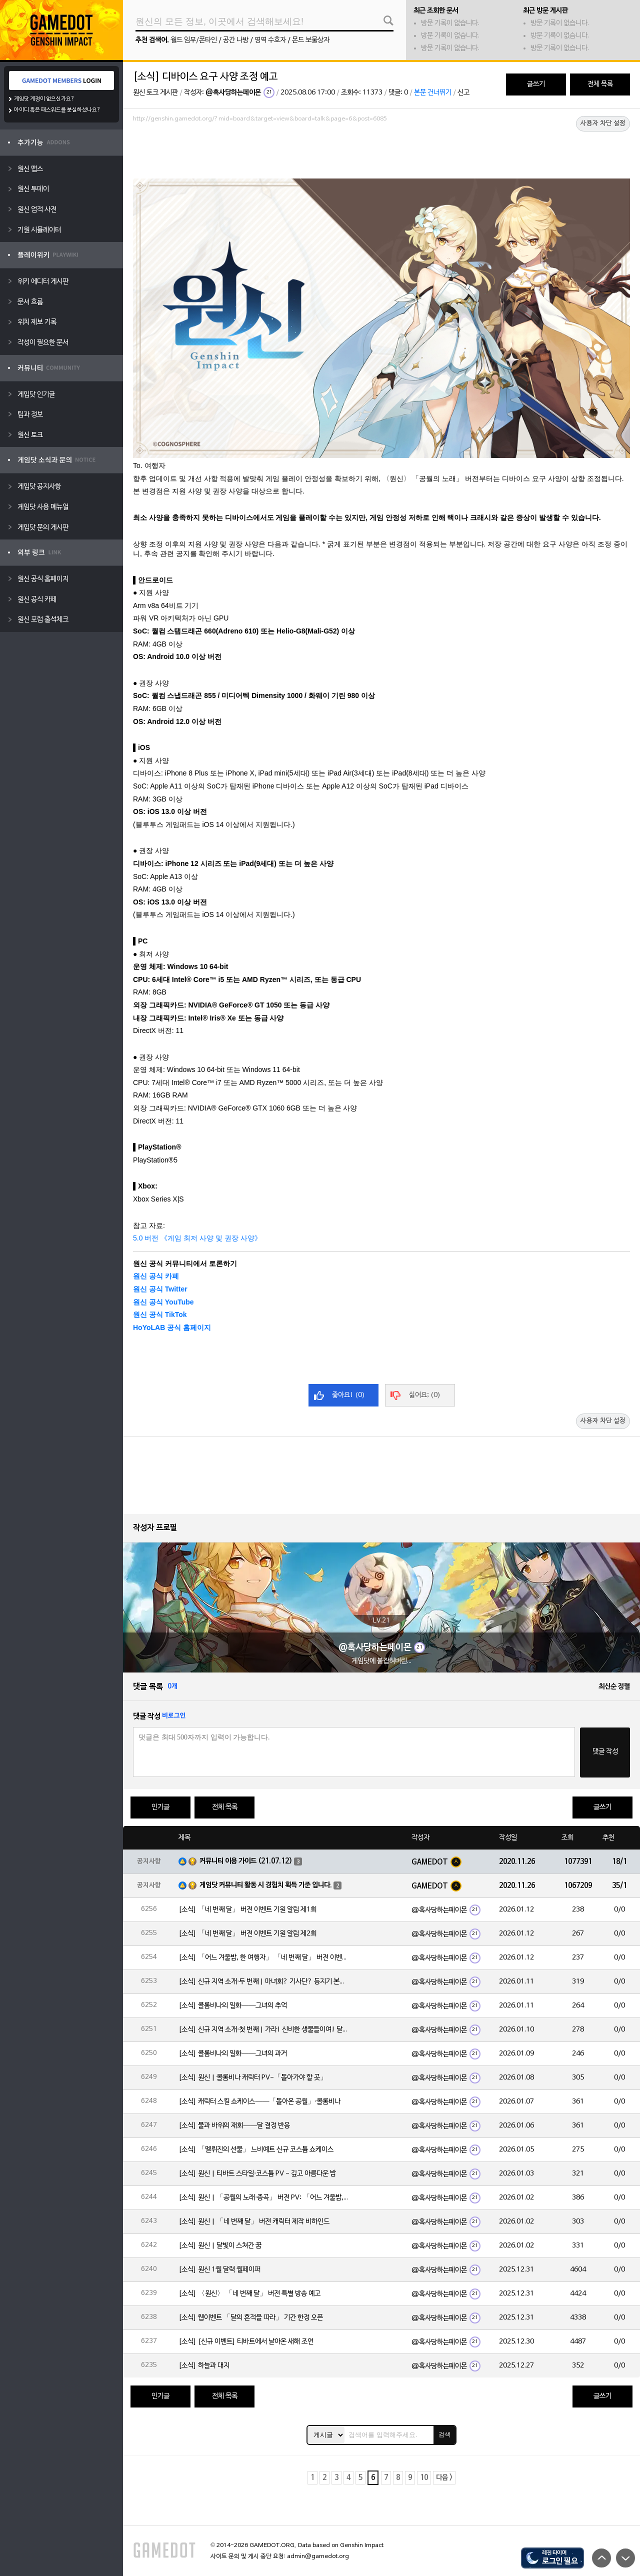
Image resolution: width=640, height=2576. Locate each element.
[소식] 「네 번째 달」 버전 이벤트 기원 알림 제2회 (247, 1934)
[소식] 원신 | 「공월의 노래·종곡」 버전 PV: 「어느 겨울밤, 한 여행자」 (263, 2198)
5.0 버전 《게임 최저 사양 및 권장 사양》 (197, 1238)
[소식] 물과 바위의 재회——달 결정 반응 (234, 2126)
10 (424, 2478)
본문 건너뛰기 (433, 92)
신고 (464, 92)
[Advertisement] (381, 153)
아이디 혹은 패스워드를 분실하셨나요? (57, 110)
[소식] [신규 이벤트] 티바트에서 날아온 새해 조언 (246, 2342)
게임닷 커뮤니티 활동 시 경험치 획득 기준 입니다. (266, 1885)
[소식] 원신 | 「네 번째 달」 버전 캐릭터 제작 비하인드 (254, 2222)
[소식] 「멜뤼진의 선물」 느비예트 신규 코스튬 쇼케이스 (256, 2150)
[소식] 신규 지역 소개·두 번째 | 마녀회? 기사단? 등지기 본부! (263, 1982)
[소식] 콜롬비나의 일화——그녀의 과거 (232, 2054)
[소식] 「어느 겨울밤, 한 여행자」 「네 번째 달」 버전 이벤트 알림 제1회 (263, 1958)
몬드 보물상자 (311, 40)
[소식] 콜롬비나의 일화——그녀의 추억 (232, 2006)
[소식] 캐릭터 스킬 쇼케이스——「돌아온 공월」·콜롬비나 (259, 2102)
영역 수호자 (270, 40)
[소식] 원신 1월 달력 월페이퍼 (219, 2270)
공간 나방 (235, 40)
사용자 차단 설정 (603, 123)
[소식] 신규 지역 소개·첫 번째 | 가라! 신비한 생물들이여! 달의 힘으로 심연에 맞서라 (263, 2030)
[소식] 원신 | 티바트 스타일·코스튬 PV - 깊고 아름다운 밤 (257, 2174)
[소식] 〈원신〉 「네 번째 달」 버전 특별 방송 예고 (249, 2294)
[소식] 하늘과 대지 (204, 2366)
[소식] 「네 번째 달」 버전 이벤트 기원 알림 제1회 (247, 1910)
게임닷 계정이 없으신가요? (44, 99)
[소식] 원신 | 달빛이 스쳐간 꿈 (220, 2246)
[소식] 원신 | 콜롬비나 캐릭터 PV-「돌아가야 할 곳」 (252, 2078)
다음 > (444, 2478)
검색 (444, 2434)
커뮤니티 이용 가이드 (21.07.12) (246, 1861)
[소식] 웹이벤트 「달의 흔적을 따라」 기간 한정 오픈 (250, 2318)
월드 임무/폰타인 (193, 40)
